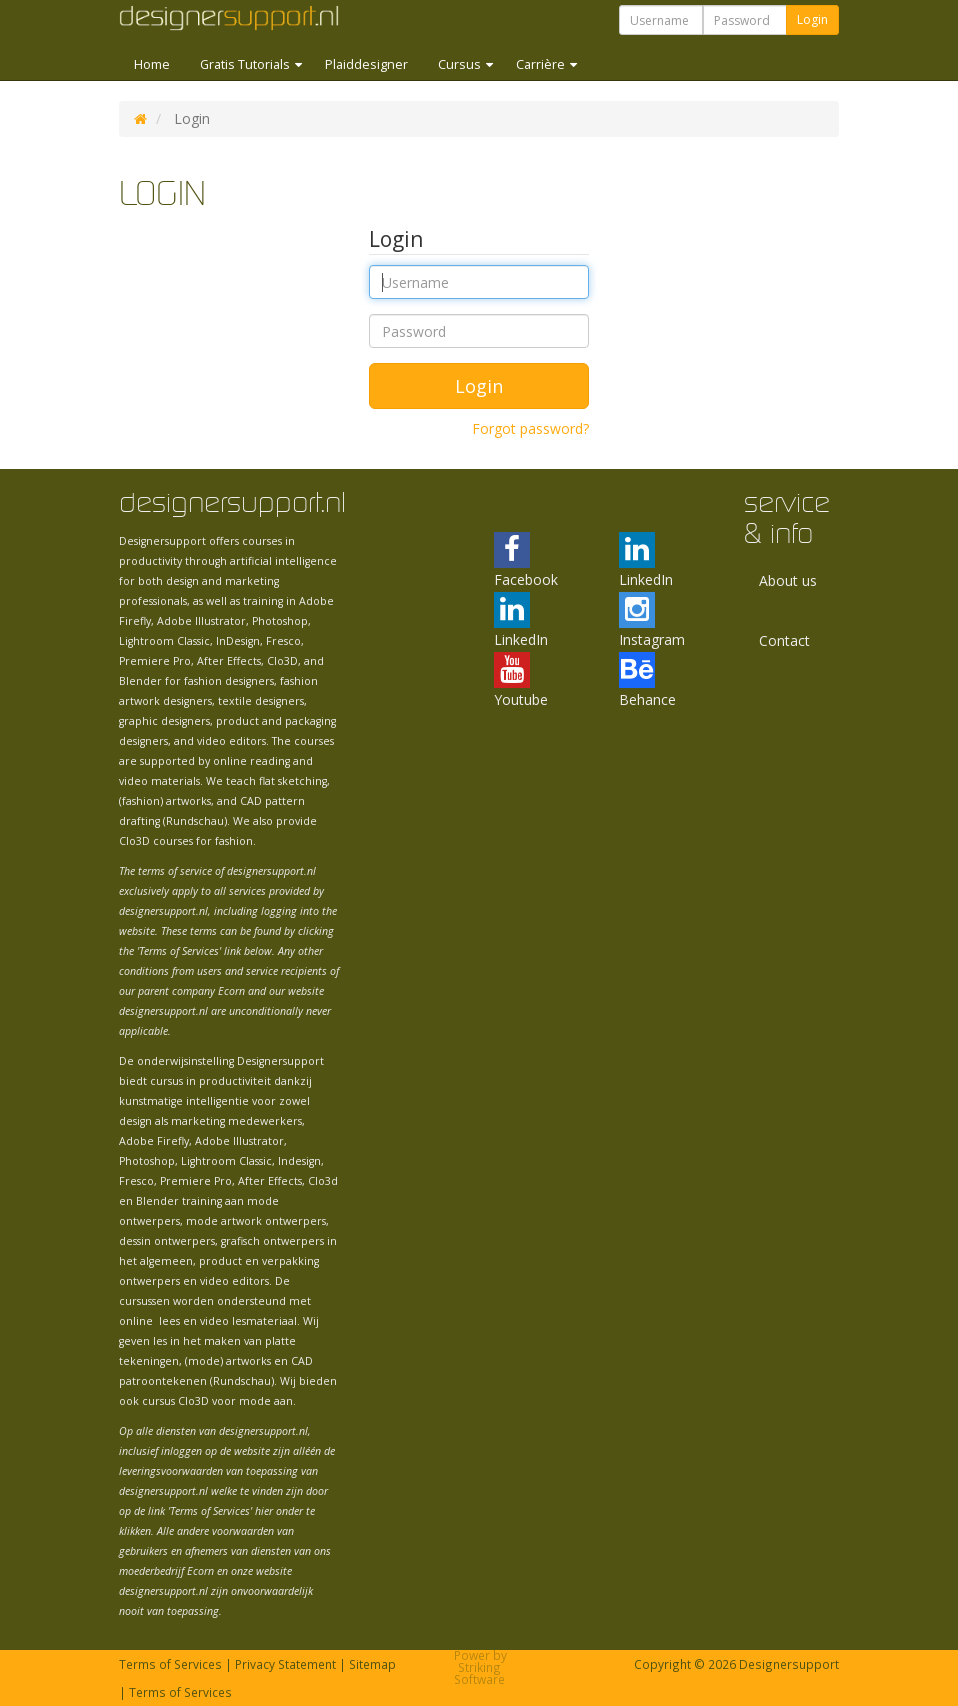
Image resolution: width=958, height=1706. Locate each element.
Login (812, 19)
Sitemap (372, 1664)
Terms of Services (170, 1664)
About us (788, 580)
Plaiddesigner (366, 64)
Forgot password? (530, 428)
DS (140, 119)
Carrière (542, 64)
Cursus (461, 64)
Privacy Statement (285, 1664)
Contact (784, 640)
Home (152, 64)
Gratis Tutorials (246, 64)
